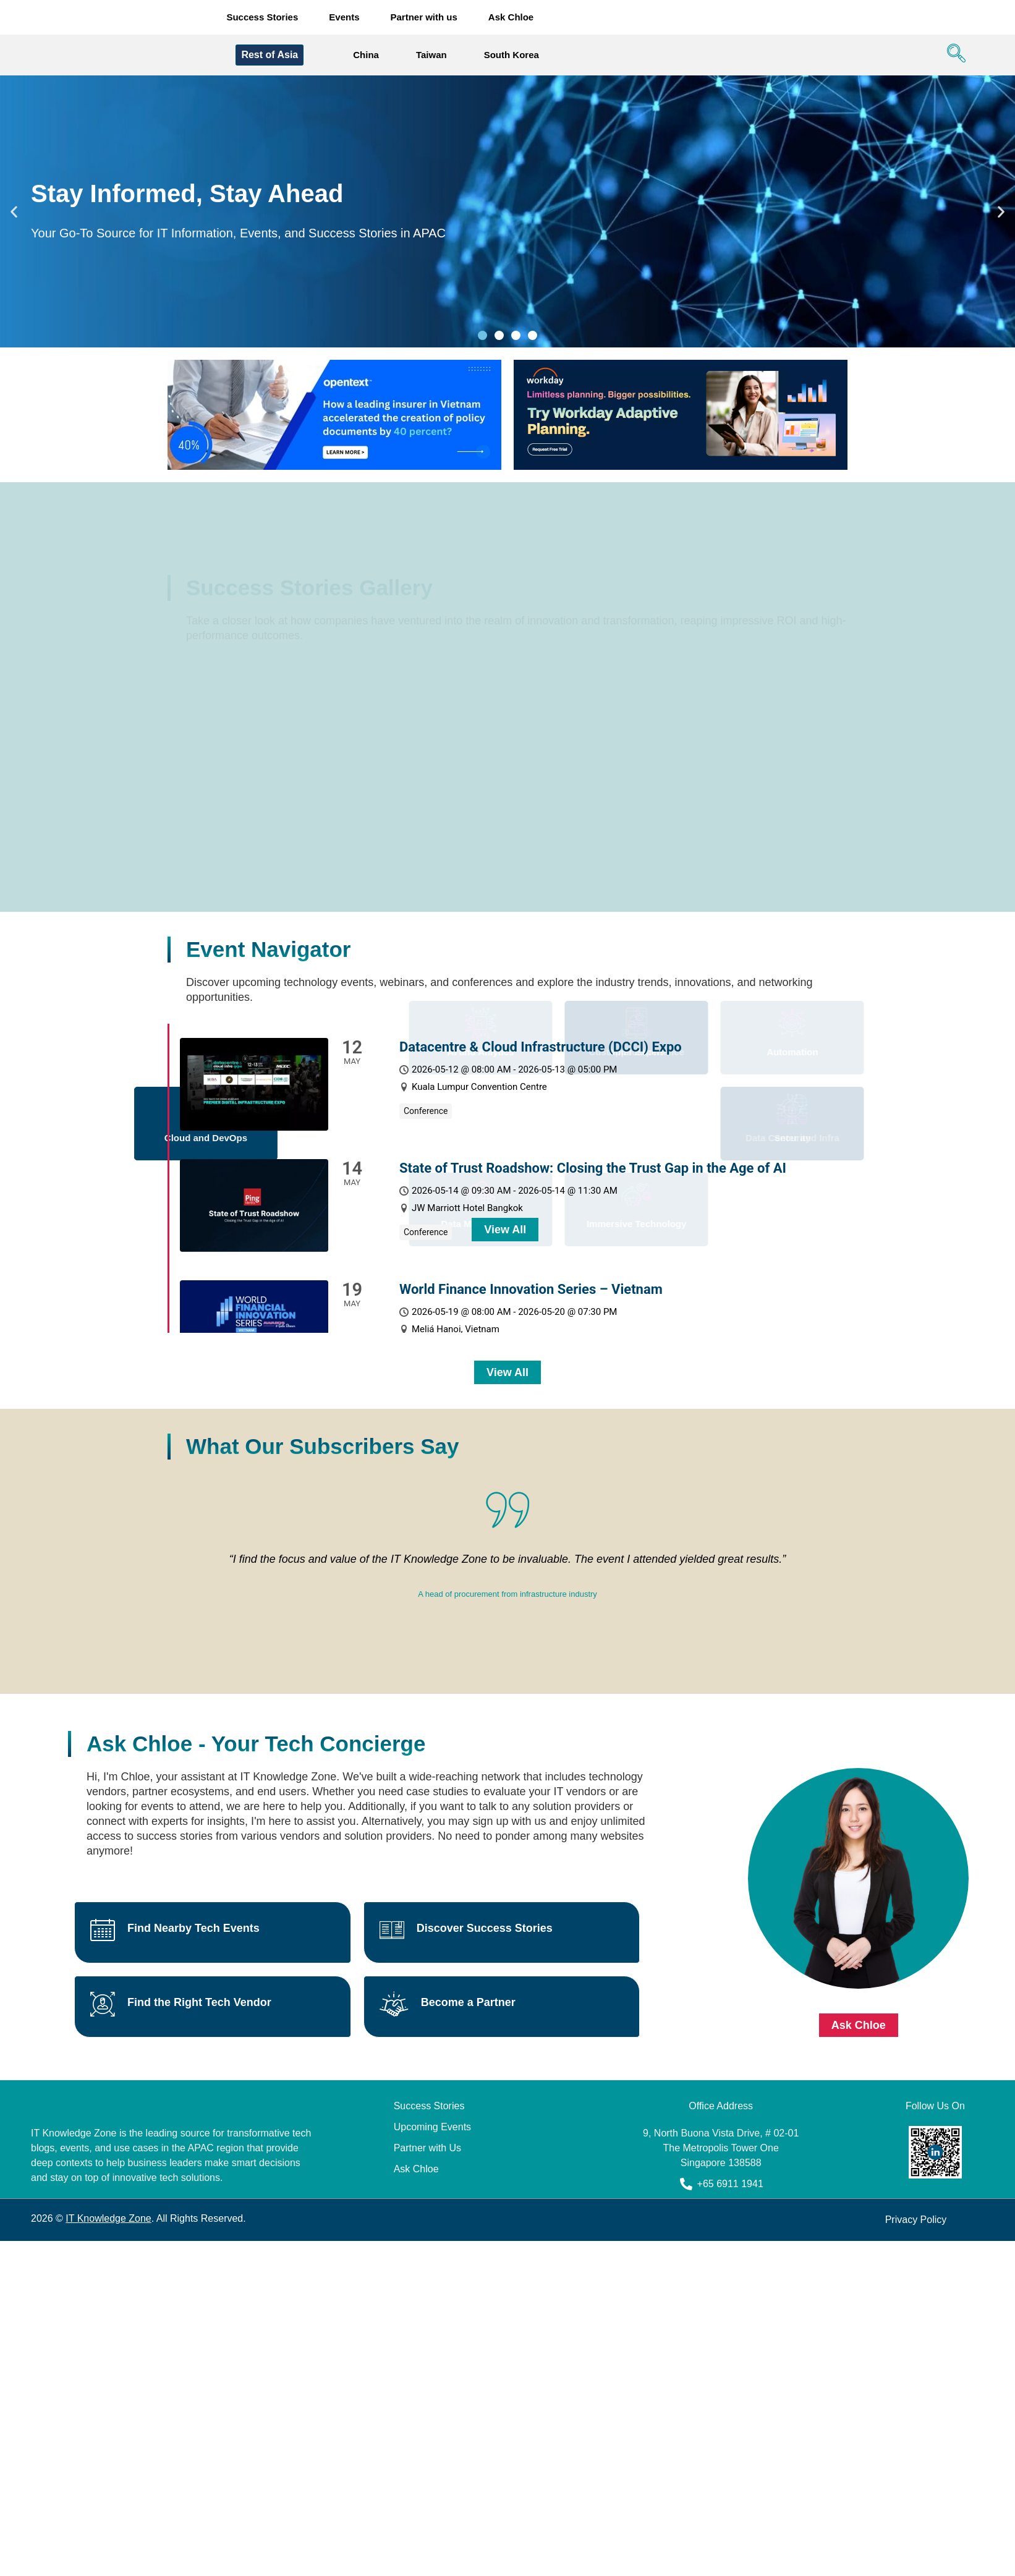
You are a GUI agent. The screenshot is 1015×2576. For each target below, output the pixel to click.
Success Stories (262, 18)
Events (344, 18)
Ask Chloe (510, 18)
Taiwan (431, 57)
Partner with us (424, 18)
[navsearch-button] (953, 57)
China (366, 57)
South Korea (511, 57)
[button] (14, 213)
